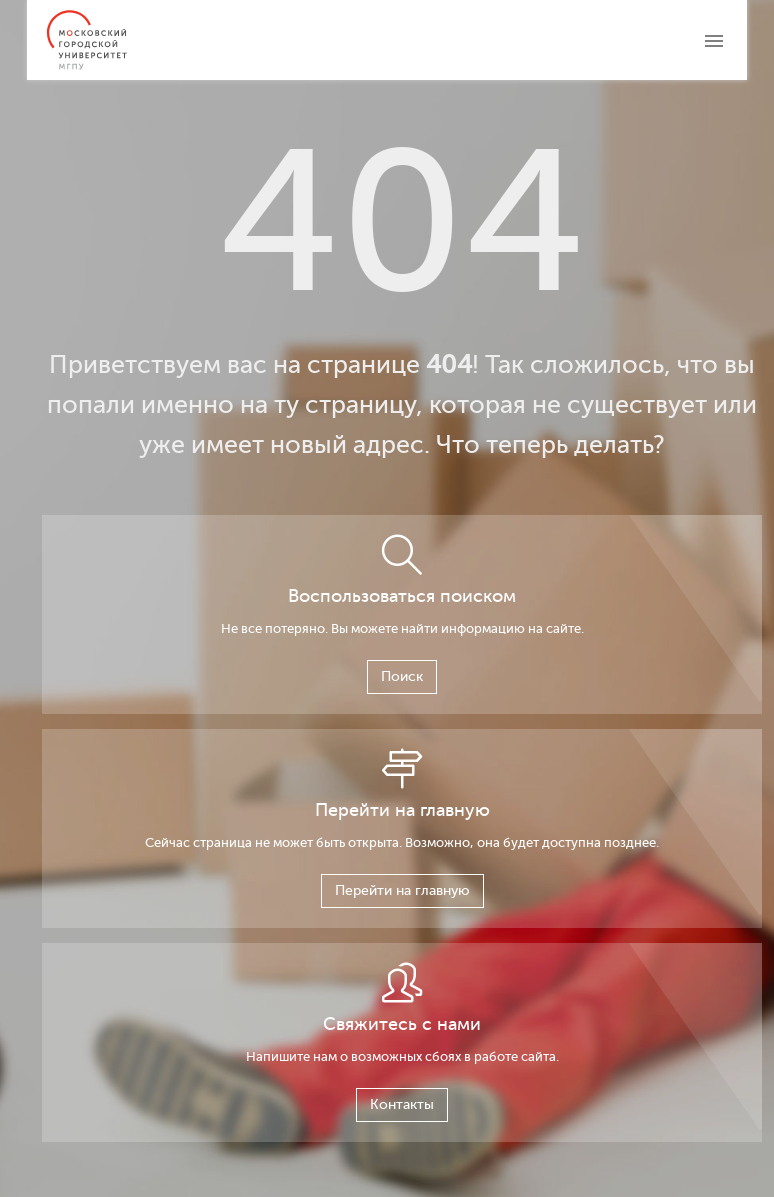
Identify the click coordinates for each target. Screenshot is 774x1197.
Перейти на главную (402, 890)
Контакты (402, 1104)
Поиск (402, 676)
